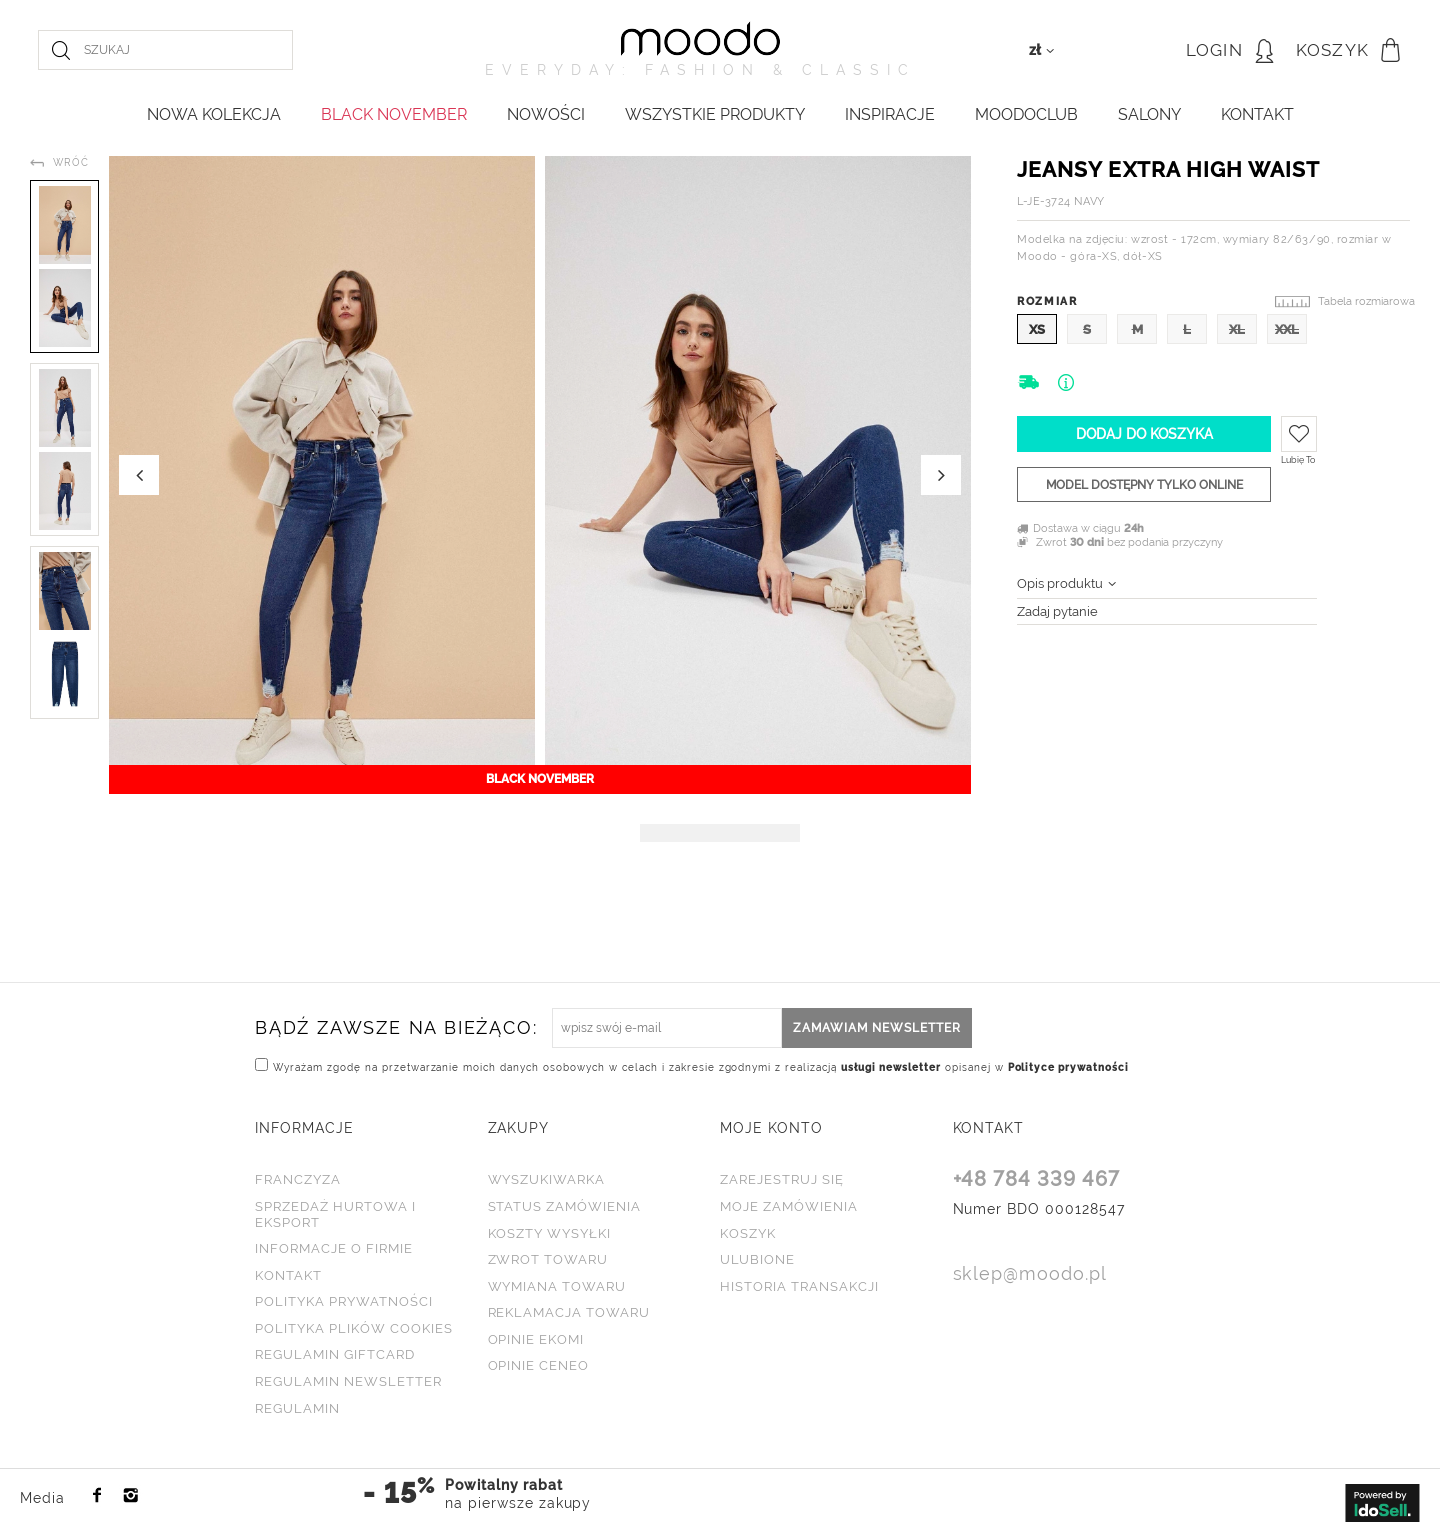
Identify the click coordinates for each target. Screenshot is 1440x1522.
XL (1237, 329)
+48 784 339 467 (1037, 1180)
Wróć (71, 162)
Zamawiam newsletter (877, 1028)
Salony (1149, 114)
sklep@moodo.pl (1030, 1275)
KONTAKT (1257, 114)
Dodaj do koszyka (1144, 434)
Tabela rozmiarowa (1366, 301)
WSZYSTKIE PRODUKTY (715, 114)
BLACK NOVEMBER (394, 114)
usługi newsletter (891, 1067)
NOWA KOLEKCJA (214, 114)
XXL (1287, 329)
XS (1037, 329)
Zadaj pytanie (1057, 611)
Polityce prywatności (1069, 1067)
